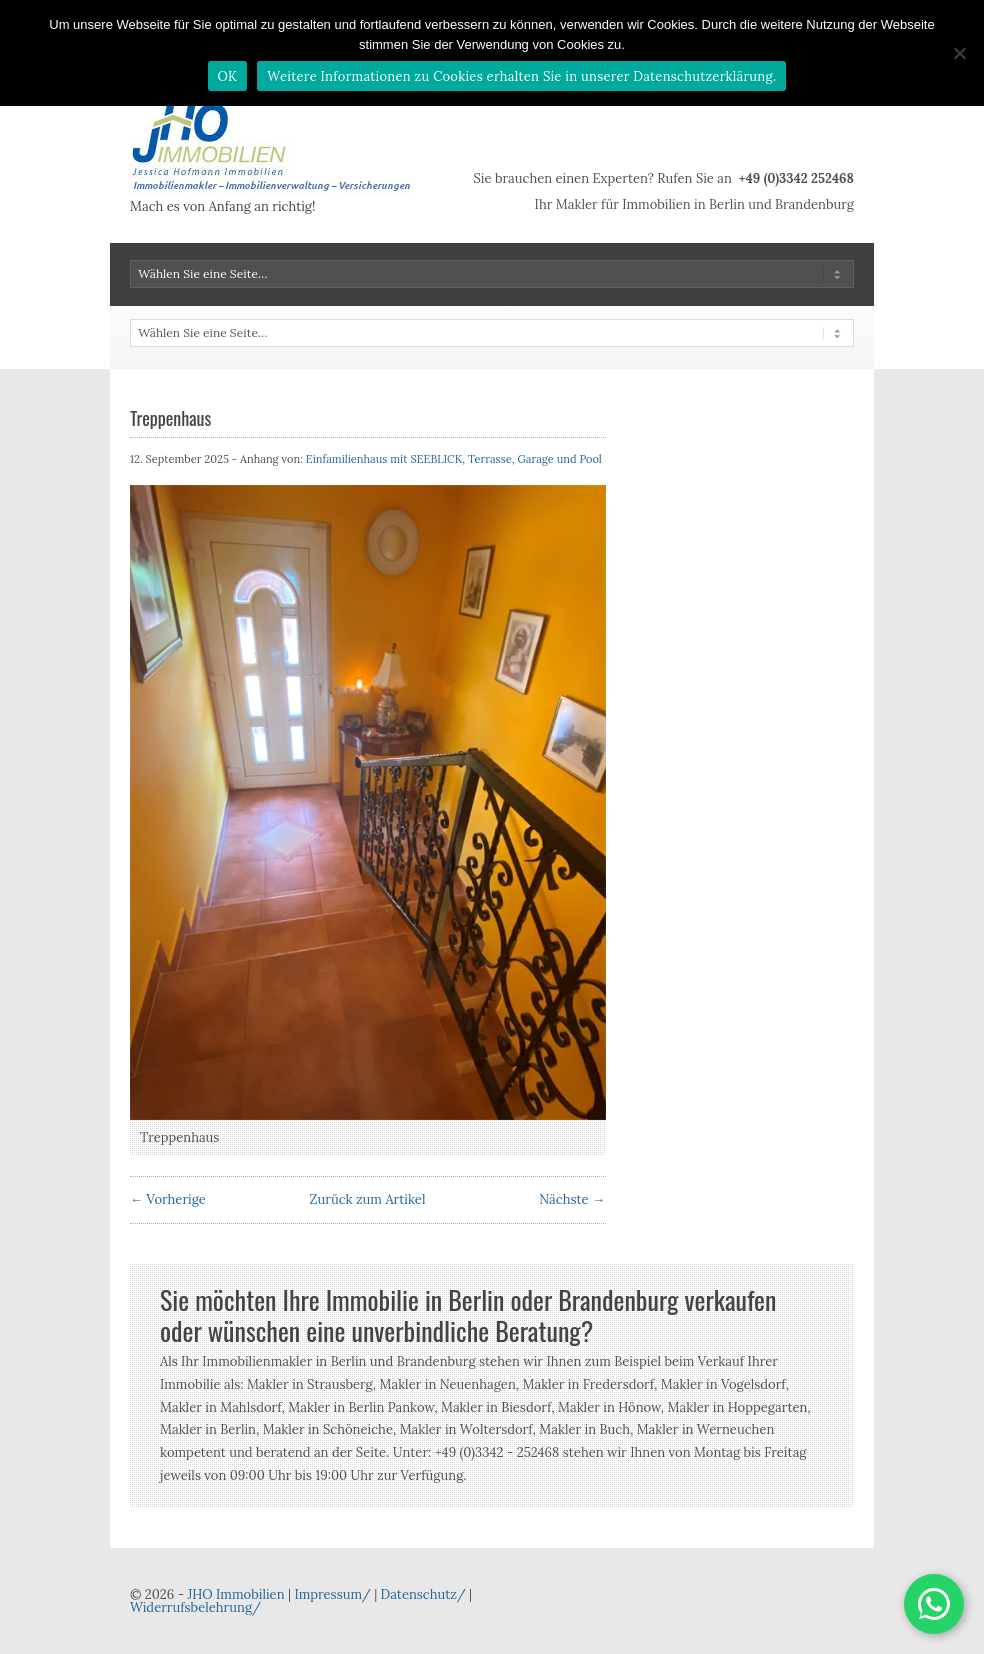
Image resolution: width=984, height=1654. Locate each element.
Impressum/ (332, 1594)
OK (228, 76)
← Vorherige (168, 1199)
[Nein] (959, 53)
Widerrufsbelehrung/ (195, 1607)
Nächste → (572, 1199)
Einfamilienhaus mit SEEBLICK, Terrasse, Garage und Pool (454, 459)
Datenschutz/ (423, 1594)
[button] (934, 1604)
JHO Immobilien (235, 1594)
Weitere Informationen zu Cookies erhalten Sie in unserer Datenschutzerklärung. (521, 76)
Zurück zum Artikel (368, 1199)
